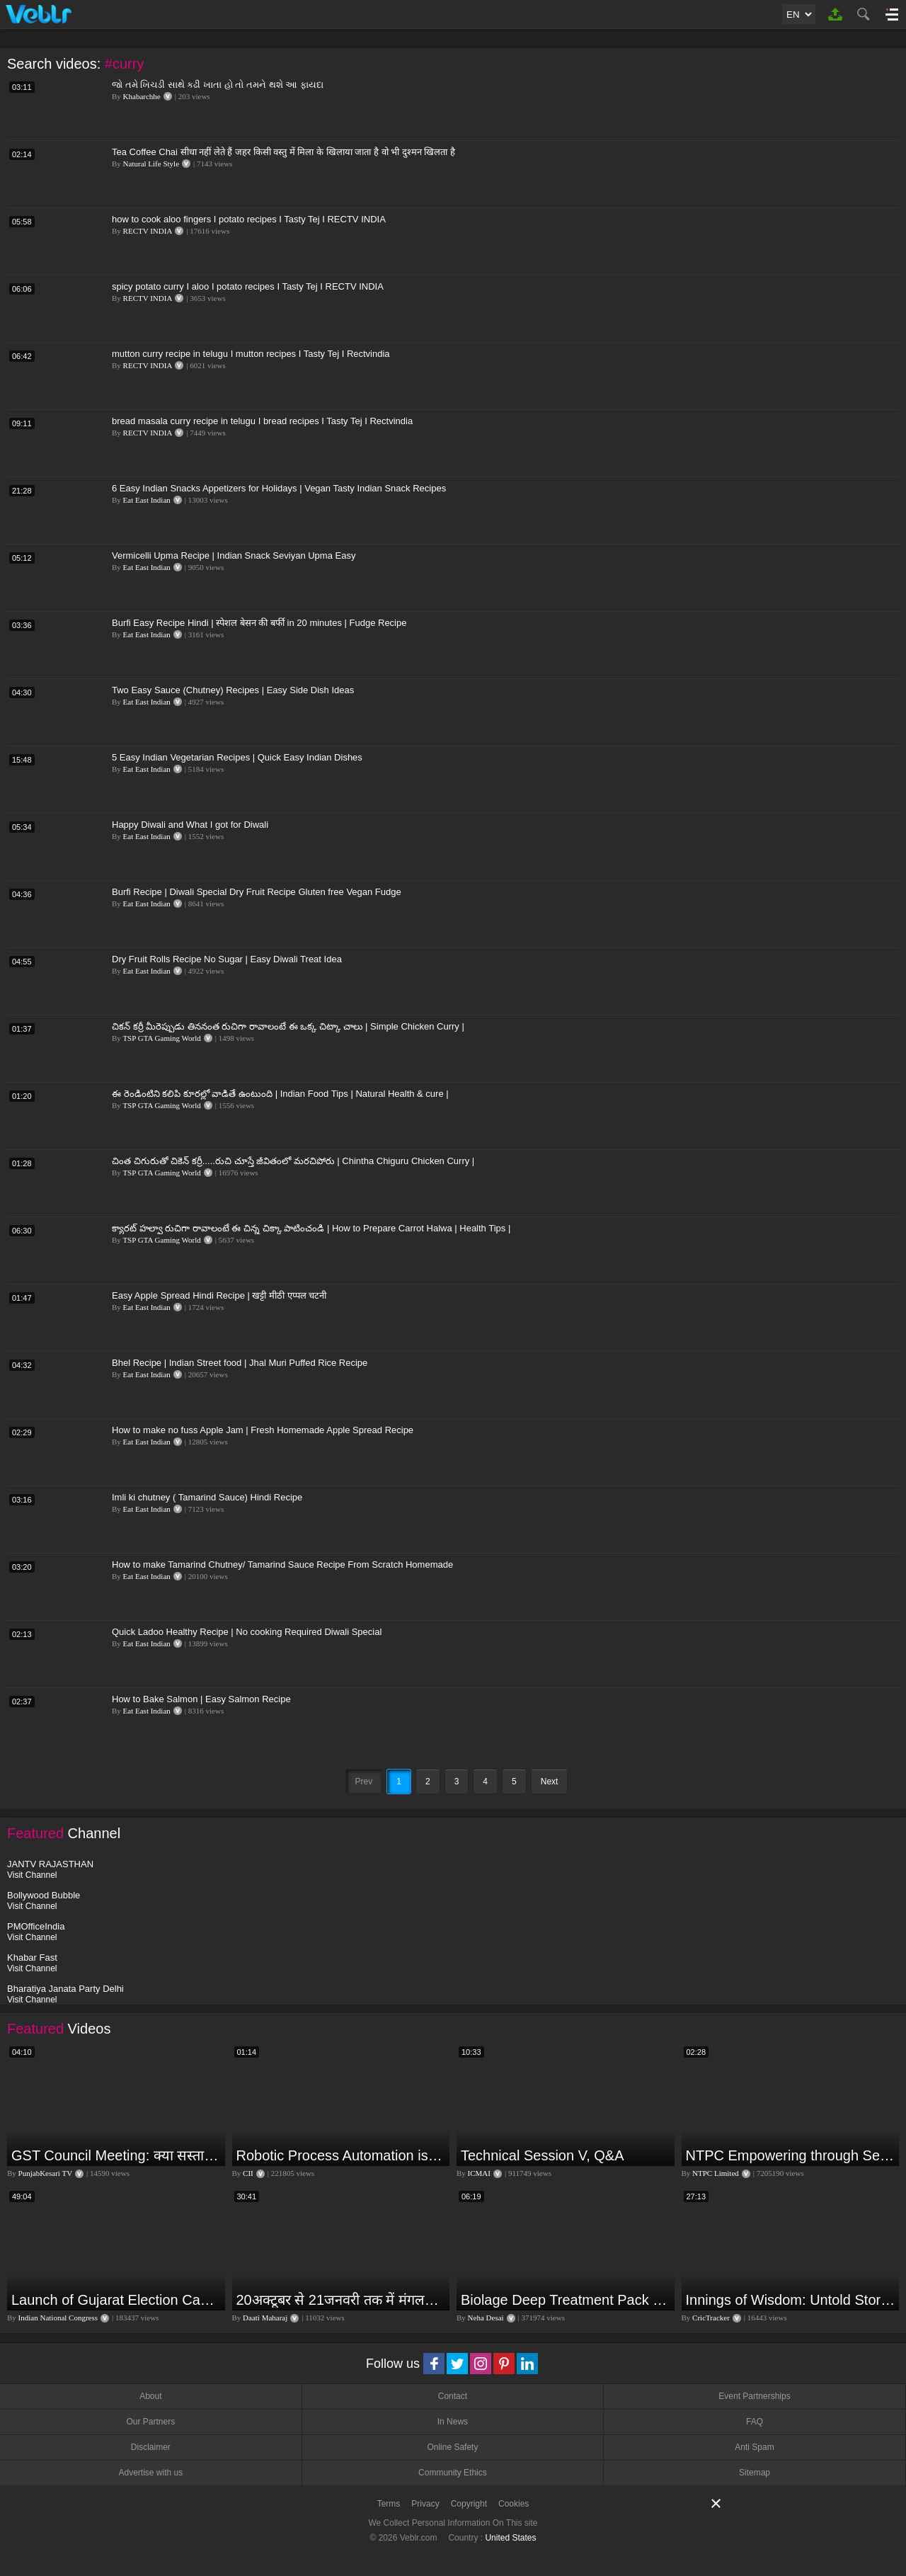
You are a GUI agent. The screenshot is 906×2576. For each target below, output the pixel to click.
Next (549, 1781)
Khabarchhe (142, 96)
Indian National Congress (58, 2317)
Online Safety (452, 2447)
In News (452, 2422)
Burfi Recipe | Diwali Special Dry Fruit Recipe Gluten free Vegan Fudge (256, 892)
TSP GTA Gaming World (161, 1038)
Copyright (469, 2504)
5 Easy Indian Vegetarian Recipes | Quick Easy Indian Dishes (237, 757)
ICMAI (479, 2173)
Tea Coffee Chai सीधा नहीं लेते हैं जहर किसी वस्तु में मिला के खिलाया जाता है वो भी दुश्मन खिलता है (283, 152)
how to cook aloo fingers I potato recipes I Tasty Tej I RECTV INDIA (249, 219)
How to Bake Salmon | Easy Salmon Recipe (201, 1699)
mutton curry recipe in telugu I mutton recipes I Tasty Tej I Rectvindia (251, 353)
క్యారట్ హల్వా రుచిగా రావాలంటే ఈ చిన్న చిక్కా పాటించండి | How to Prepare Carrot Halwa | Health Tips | (311, 1228)
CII (248, 2173)
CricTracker (711, 2317)
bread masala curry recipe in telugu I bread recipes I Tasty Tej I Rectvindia (262, 421)
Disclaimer (151, 2447)
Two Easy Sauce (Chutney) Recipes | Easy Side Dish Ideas (233, 690)
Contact (452, 2396)
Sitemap (754, 2473)
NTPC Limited (715, 2173)
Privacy (425, 2504)
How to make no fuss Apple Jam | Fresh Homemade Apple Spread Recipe (262, 1430)
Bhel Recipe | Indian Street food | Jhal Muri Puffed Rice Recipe (239, 1362)
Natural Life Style (151, 163)
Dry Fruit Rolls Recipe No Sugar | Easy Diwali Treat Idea (227, 959)
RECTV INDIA (148, 231)
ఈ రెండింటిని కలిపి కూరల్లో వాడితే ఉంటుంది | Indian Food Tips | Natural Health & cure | (280, 1093)
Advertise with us (150, 2473)
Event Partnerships (754, 2396)
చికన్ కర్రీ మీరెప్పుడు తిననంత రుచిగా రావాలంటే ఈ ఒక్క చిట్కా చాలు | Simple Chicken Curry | (288, 1026)
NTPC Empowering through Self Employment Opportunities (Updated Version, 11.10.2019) (791, 2155)
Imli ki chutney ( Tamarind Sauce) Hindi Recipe (207, 1497)
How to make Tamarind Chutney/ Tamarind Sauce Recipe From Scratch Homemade (282, 1564)
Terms (389, 2504)
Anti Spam (754, 2447)
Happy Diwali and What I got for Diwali (190, 824)
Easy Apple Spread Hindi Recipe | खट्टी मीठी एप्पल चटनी (219, 1295)
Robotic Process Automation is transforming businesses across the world (341, 2155)
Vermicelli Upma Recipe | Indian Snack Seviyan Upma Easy (233, 555)
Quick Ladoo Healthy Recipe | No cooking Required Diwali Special (247, 1631)
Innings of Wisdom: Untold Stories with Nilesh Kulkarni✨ (791, 2300)
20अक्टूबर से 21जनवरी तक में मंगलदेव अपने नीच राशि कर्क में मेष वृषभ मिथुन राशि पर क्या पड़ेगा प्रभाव (341, 2300)
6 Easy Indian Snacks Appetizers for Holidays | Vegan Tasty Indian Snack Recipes (279, 488)
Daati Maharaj (265, 2317)
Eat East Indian (147, 500)
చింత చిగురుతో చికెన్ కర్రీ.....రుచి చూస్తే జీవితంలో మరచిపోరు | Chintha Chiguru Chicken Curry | (293, 1161)
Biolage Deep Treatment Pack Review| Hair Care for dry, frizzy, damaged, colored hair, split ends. (566, 2300)
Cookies (513, 2504)
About (150, 2396)
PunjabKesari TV (45, 2173)
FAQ (754, 2422)
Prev (364, 1781)
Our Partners (150, 2422)
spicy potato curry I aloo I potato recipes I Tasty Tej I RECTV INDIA (248, 286)
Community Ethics (452, 2473)
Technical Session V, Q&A (542, 2155)
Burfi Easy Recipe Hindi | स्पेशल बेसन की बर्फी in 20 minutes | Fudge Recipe (259, 622)
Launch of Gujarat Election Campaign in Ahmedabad (116, 2300)
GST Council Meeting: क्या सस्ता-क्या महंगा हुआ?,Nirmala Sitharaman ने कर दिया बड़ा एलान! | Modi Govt (116, 2155)
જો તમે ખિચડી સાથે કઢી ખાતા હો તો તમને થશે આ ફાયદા (217, 84)
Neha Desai (486, 2317)
